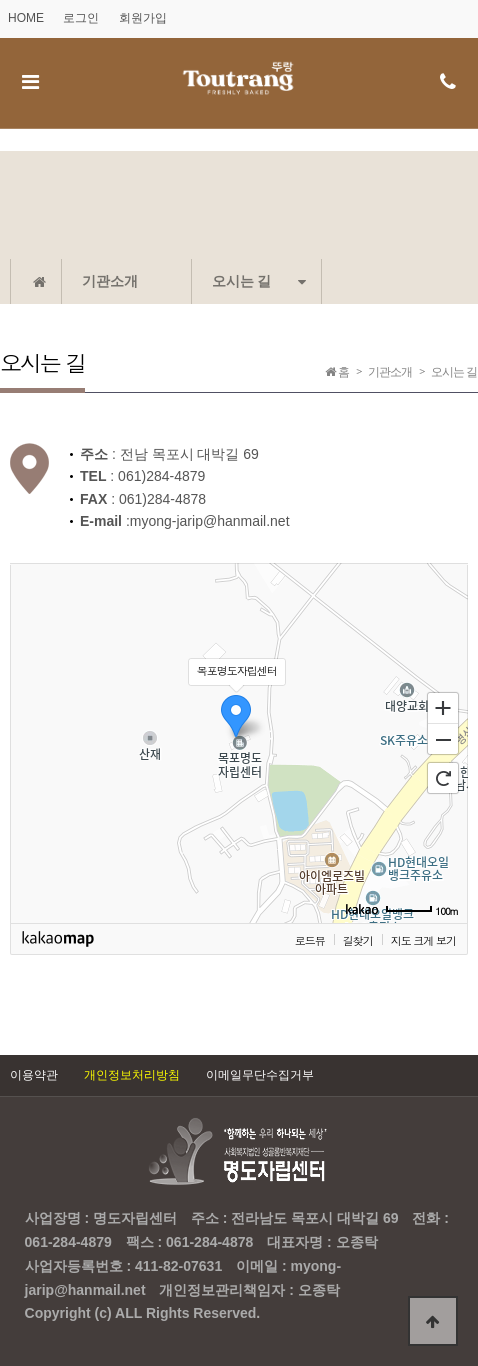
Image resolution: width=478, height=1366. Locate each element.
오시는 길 (259, 281)
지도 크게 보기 (423, 940)
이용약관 (34, 1075)
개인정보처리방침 (132, 1075)
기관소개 (110, 281)
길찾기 (358, 940)
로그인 (81, 18)
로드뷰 (310, 940)
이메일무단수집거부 (260, 1075)
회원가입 (143, 18)
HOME (26, 18)
